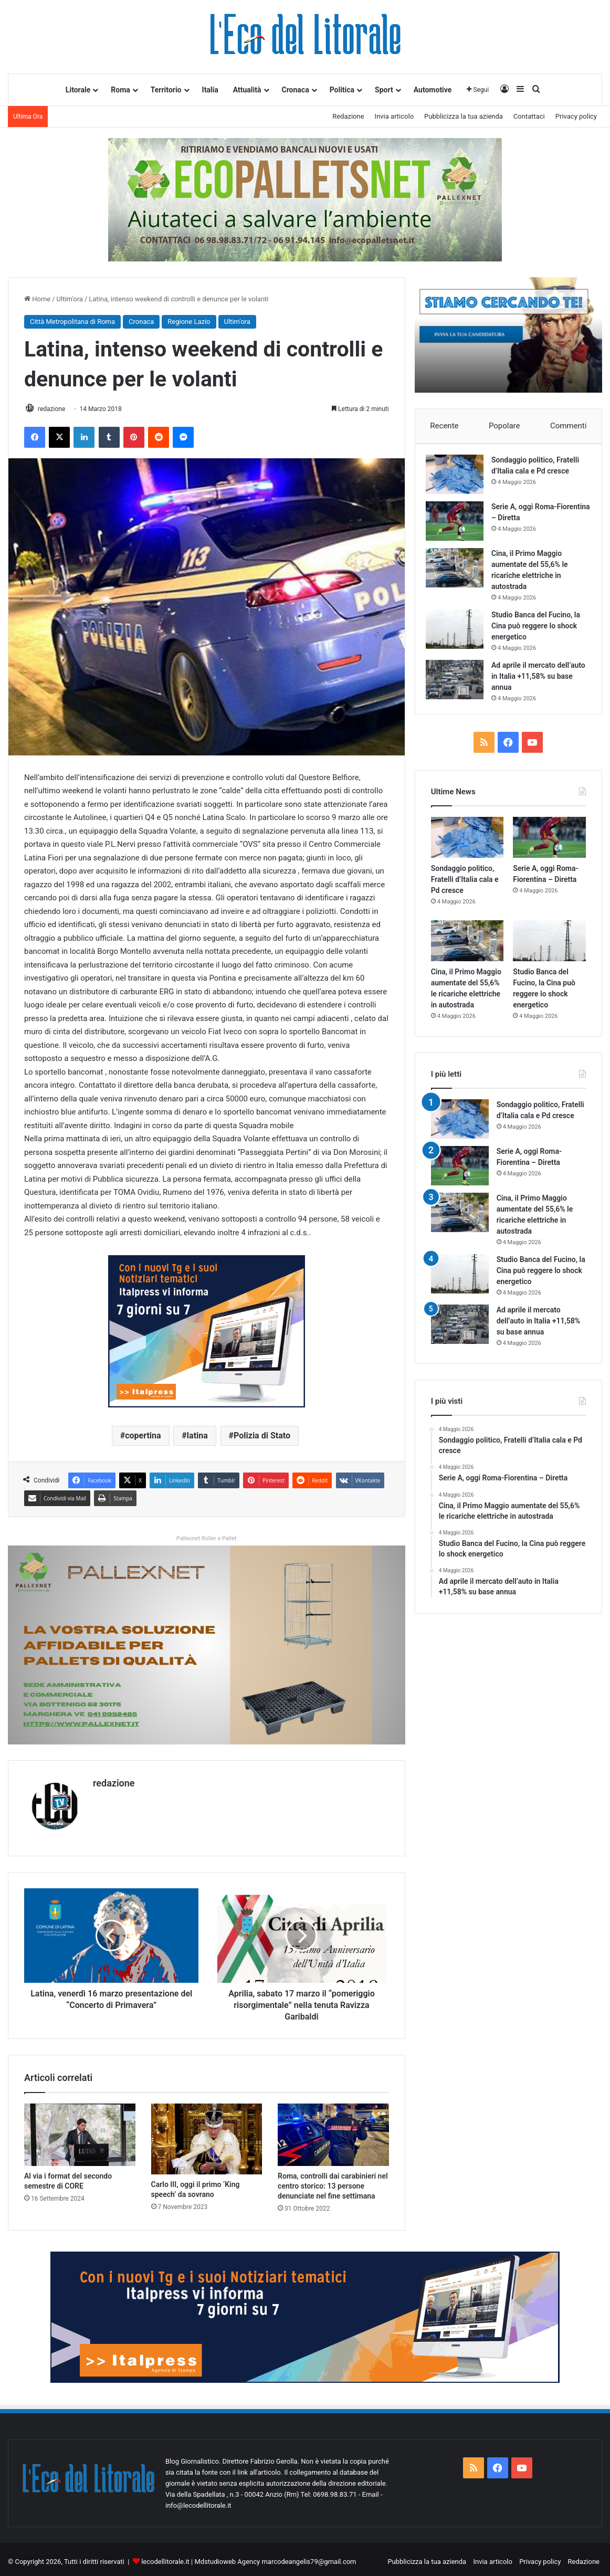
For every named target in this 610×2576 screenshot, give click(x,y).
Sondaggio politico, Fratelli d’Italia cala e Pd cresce (465, 889)
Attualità (247, 90)
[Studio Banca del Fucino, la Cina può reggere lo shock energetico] (460, 634)
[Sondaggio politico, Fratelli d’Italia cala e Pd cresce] (460, 479)
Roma (120, 90)
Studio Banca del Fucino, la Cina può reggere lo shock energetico (541, 631)
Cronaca (295, 90)
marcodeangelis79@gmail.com (308, 2557)
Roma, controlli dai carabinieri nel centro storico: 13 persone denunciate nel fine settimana (332, 2181)
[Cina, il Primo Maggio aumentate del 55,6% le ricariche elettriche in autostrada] (460, 573)
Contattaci (529, 116)
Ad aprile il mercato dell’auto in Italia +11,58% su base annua (539, 681)
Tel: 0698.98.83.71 (330, 2490)
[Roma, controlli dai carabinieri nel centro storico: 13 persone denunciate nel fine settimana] (333, 2130)
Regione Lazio (188, 321)
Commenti (568, 425)
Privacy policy (576, 116)
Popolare (504, 425)
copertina (143, 1437)
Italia (210, 90)
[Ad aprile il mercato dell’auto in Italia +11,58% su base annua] (460, 685)
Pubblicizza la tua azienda (463, 116)
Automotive (433, 90)
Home (37, 299)
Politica (342, 90)
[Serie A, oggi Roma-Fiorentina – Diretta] (460, 526)
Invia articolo (394, 116)
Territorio (166, 90)
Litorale (78, 90)
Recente (444, 425)
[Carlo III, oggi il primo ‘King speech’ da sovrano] (206, 2134)
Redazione (348, 116)
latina (197, 1437)
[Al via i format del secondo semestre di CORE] (79, 2130)
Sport (384, 90)
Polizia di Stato (262, 1437)
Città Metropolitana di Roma (72, 321)
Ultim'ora (70, 299)
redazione (57, 409)
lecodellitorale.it (165, 2557)
